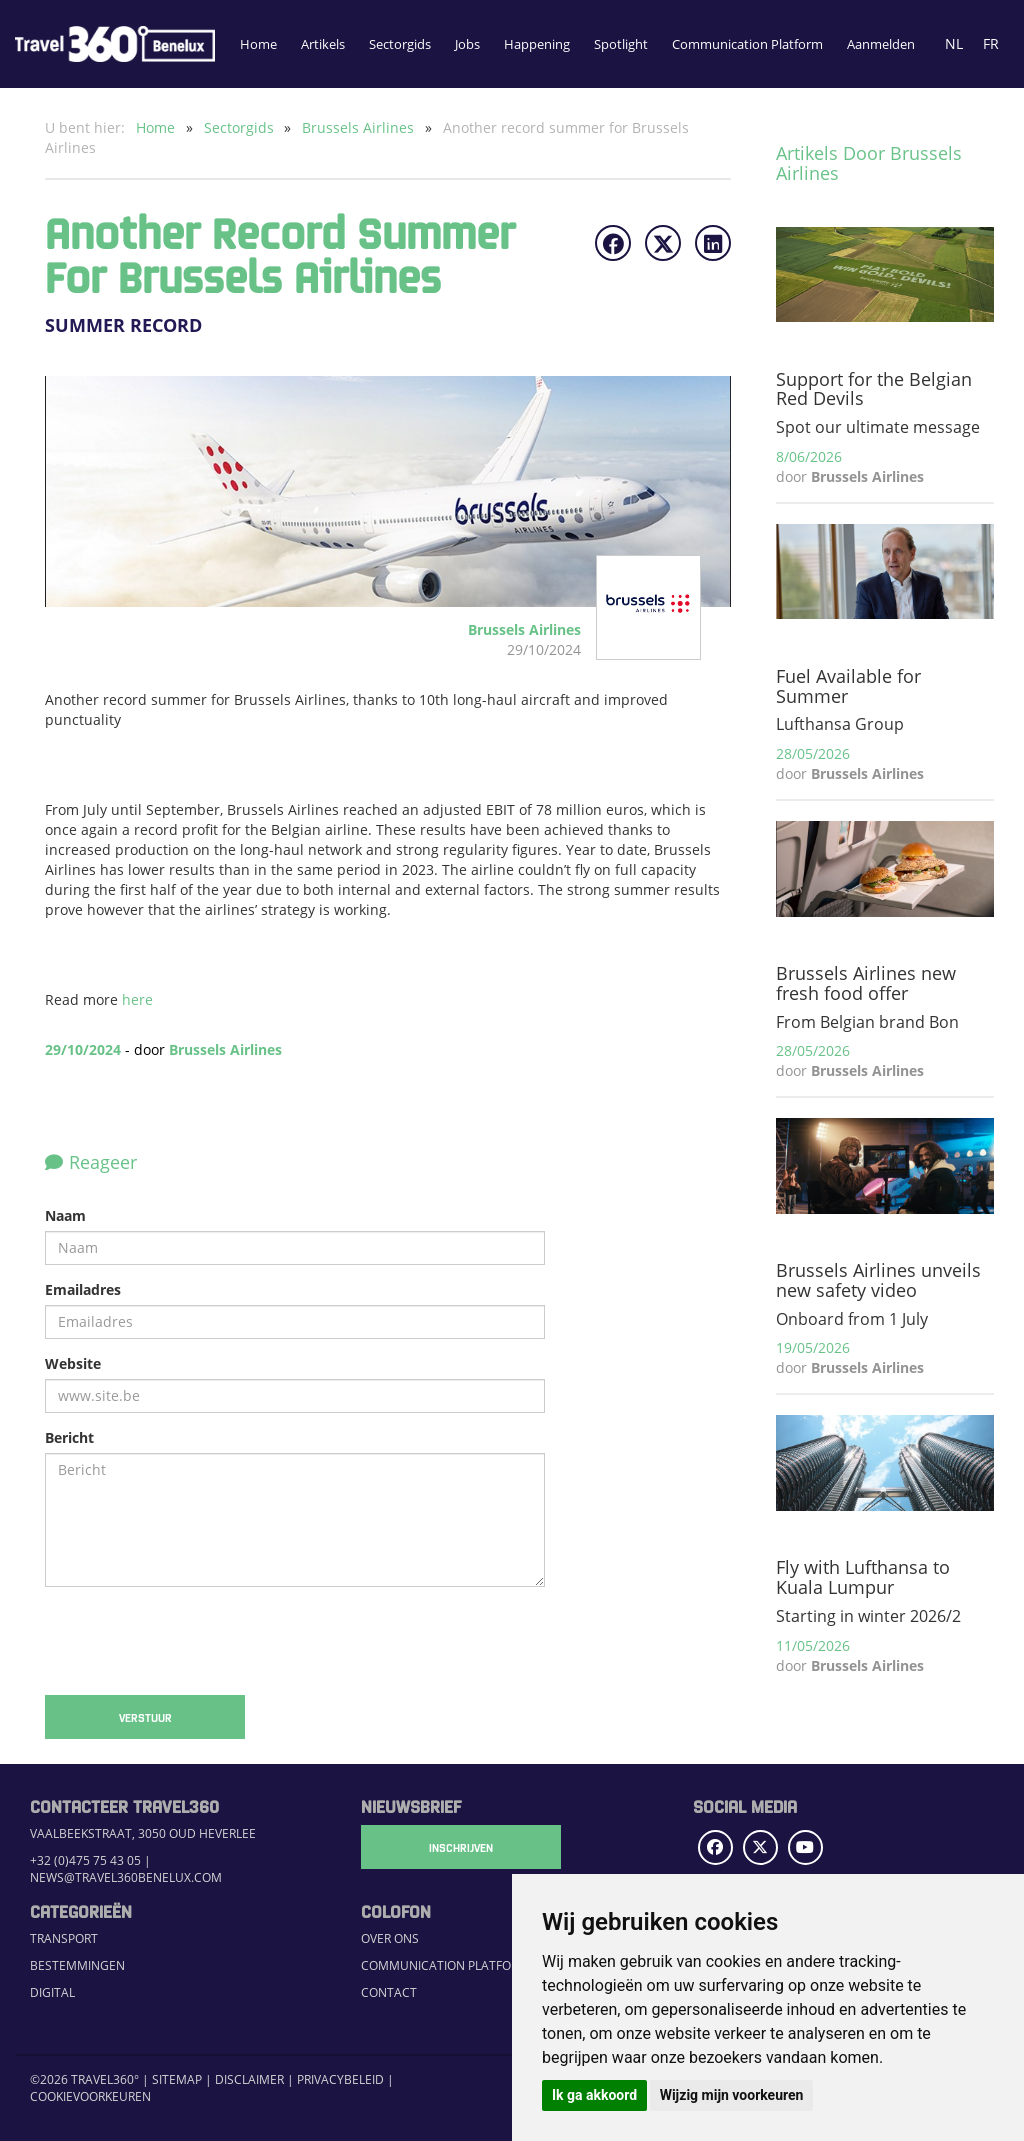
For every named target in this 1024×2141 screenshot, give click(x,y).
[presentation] (197, 1641)
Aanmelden (881, 44)
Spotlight (621, 44)
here (137, 999)
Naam (65, 1215)
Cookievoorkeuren (90, 2096)
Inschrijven (461, 1847)
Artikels (323, 44)
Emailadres (83, 1289)
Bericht (69, 1437)
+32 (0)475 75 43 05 (85, 1860)
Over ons (390, 1938)
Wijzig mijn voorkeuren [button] (732, 2095)
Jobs (467, 44)
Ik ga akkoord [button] (594, 2095)
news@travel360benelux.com (126, 1877)
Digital (52, 1992)
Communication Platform (747, 44)
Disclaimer (249, 2079)
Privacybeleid (340, 2079)
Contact (389, 1992)
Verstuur (145, 1717)
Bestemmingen (77, 1965)
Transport (64, 1938)
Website (73, 1363)
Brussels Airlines (360, 127)
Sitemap (177, 2079)
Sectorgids (400, 44)
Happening (537, 44)
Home (258, 44)
